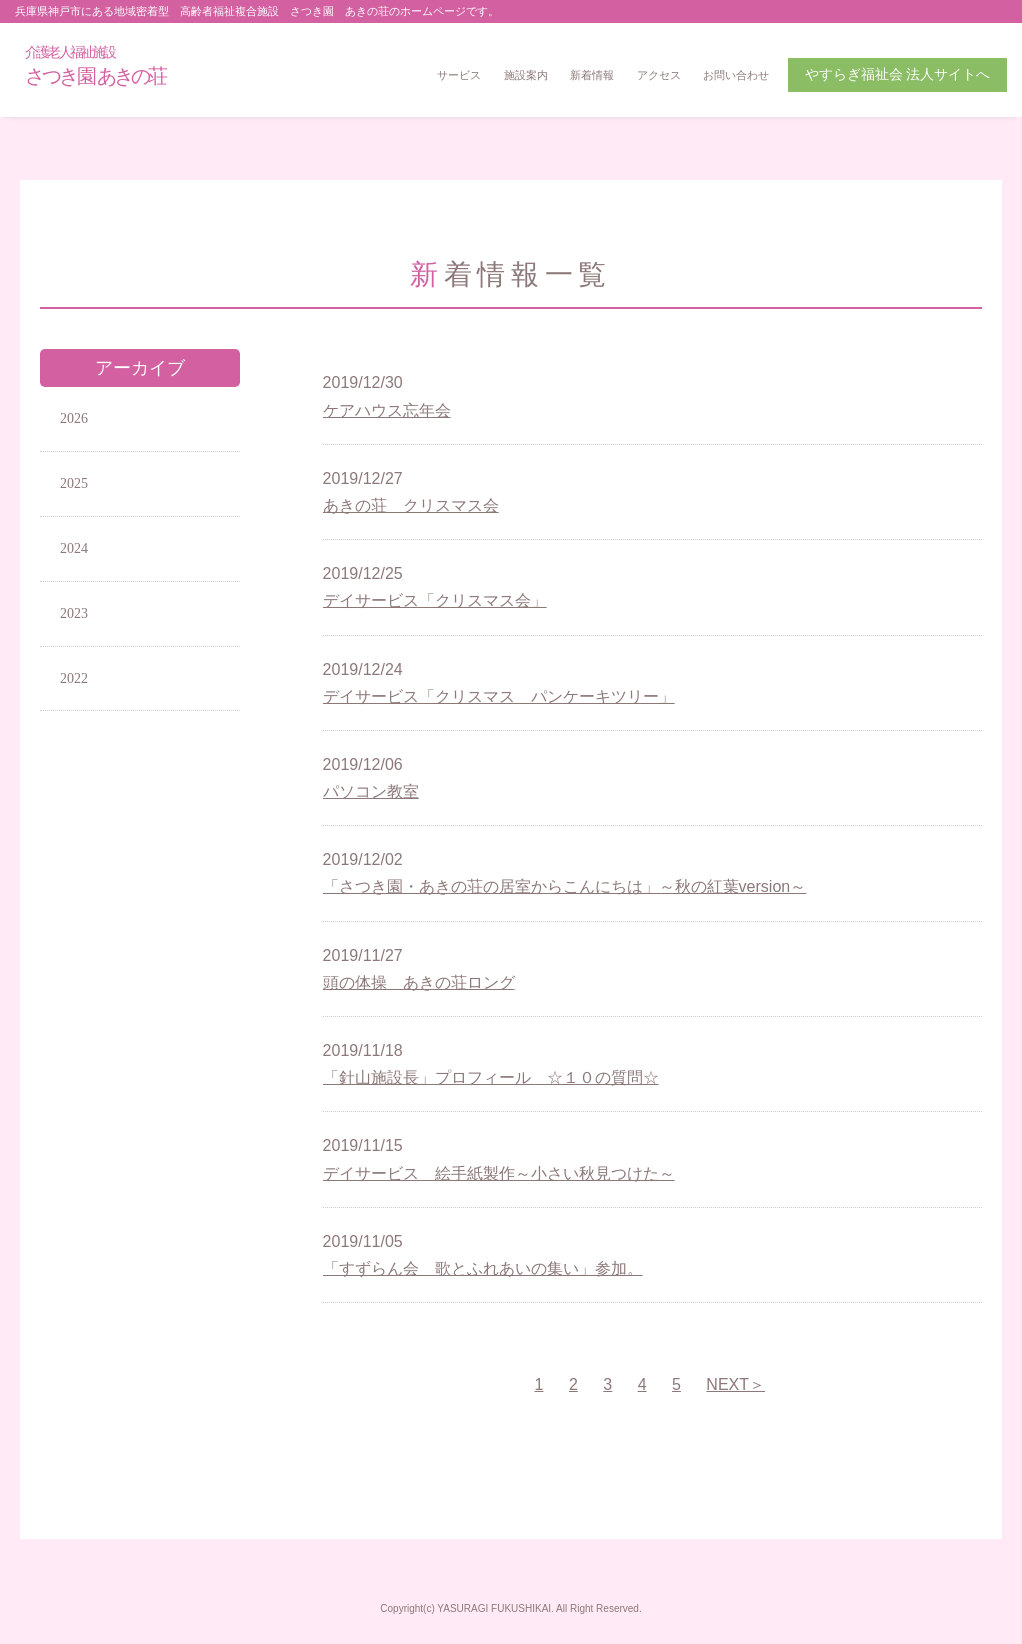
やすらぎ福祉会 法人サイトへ (898, 74)
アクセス (659, 75)
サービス (459, 75)
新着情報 (592, 75)
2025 (74, 483)
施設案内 (526, 75)
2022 (74, 678)
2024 (74, 548)
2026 (74, 418)
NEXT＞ (735, 1384)
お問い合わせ (736, 75)
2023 (74, 613)
